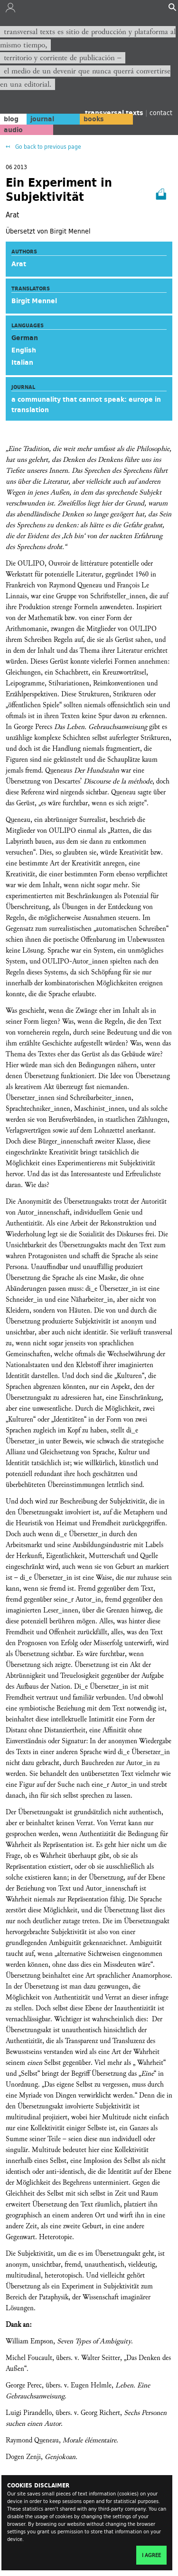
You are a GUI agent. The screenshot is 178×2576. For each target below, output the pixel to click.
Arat (18, 264)
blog (11, 119)
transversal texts (115, 113)
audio (13, 130)
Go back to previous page (47, 146)
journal (42, 119)
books (94, 119)
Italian (22, 362)
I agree (151, 2555)
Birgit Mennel (34, 301)
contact (161, 112)
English (23, 350)
